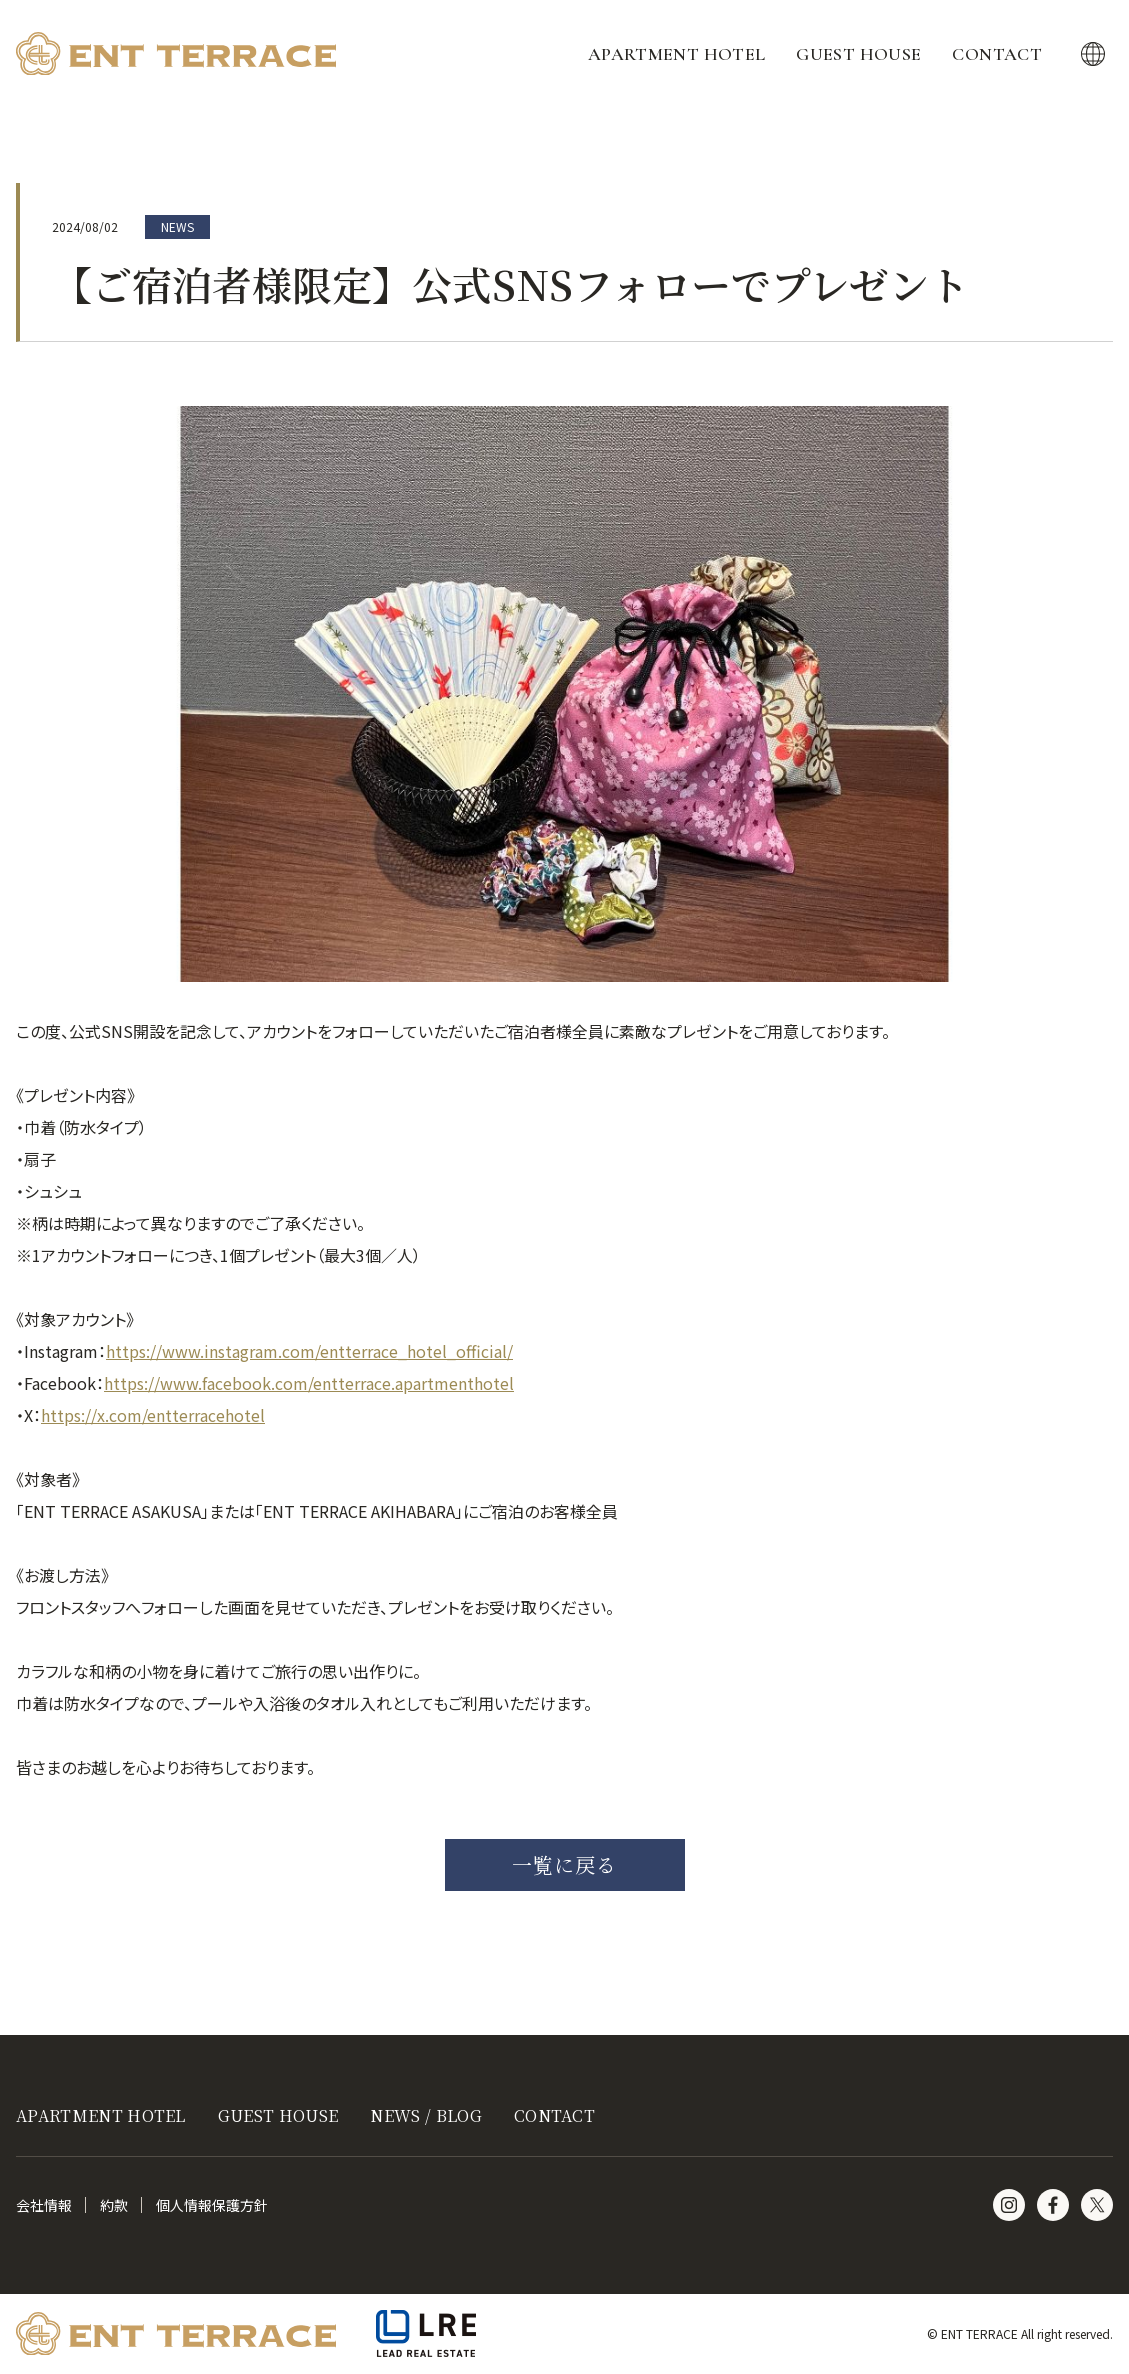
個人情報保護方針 (212, 2205)
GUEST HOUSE (858, 54)
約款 (114, 2205)
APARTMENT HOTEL (676, 54)
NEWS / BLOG (426, 2115)
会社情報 (44, 2205)
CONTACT (997, 54)
